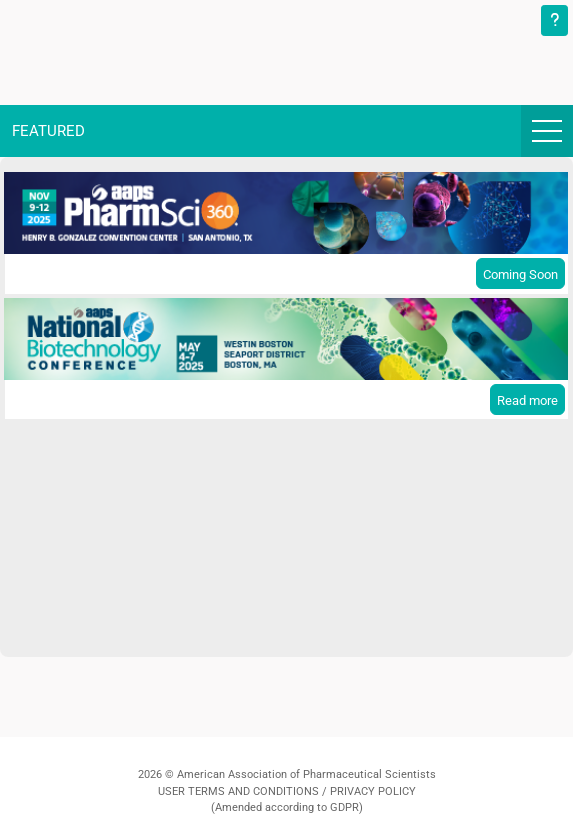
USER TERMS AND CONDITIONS (238, 791)
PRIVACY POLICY (373, 791)
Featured (48, 131)
